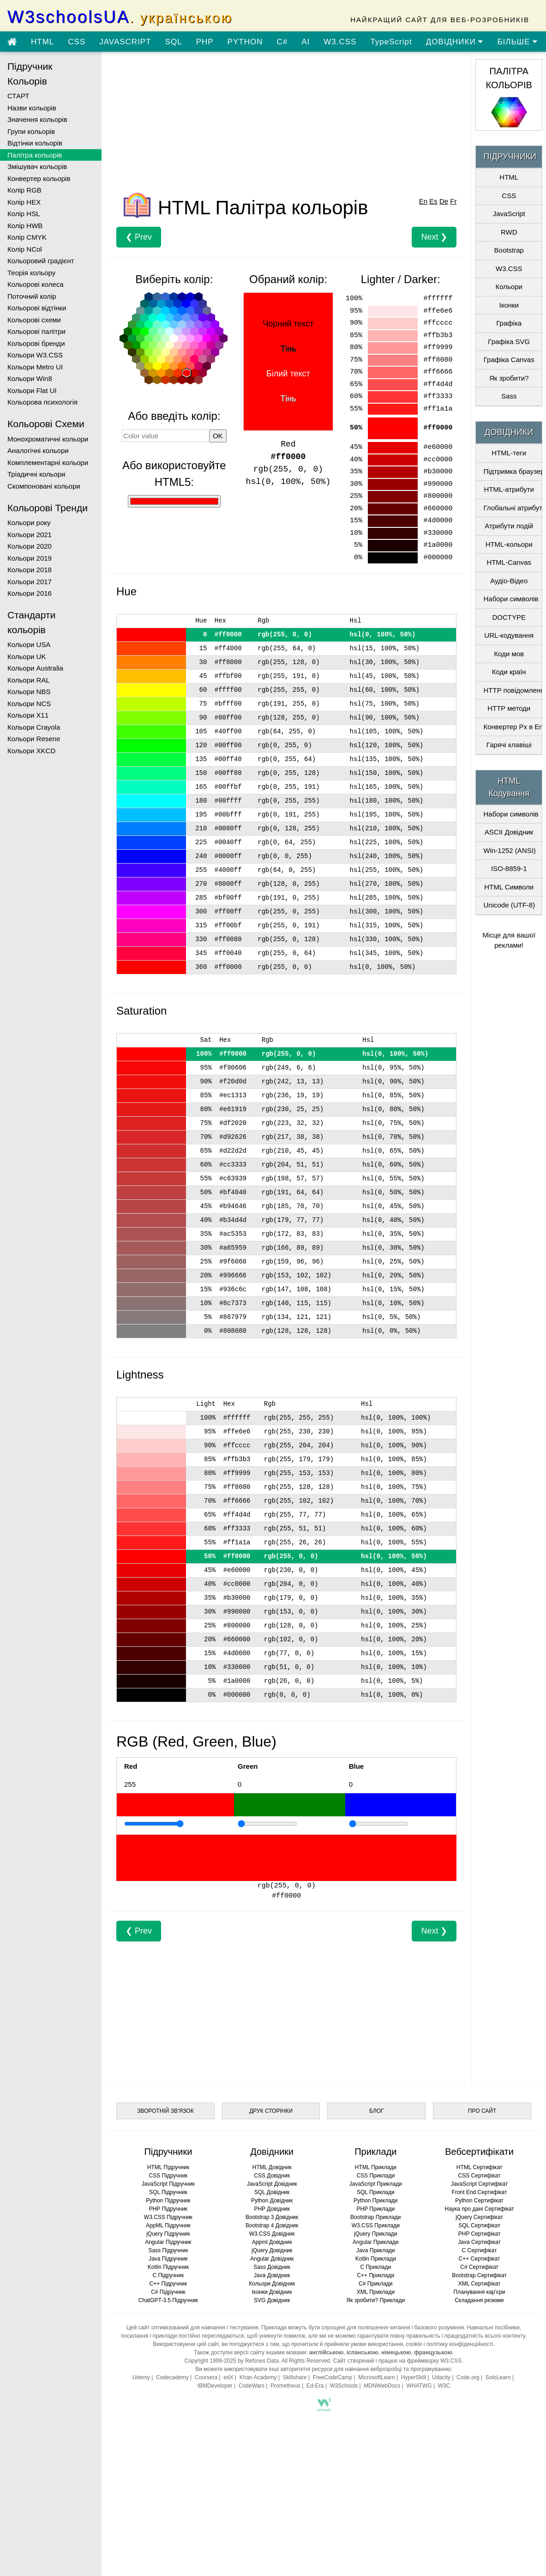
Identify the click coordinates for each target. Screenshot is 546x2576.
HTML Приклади (375, 2167)
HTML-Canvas (508, 562)
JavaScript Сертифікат (479, 2184)
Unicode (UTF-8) (509, 905)
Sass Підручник (168, 2250)
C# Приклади (375, 2283)
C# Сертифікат (479, 2267)
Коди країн (509, 672)
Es (433, 201)
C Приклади (375, 2267)
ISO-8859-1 (509, 868)
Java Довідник (272, 2275)
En (423, 201)
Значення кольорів (37, 119)
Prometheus (285, 2385)
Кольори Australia (35, 668)
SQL (173, 41)
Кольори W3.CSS (35, 355)
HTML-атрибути (509, 489)
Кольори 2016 (29, 593)
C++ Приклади (375, 2275)
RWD (509, 232)
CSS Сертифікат (479, 2175)
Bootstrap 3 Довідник (272, 2217)
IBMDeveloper (215, 2385)
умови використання (377, 2344)
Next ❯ (434, 237)
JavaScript (509, 214)
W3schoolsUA (120, 16)
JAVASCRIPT (125, 41)
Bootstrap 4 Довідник (272, 2225)
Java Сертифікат (479, 2242)
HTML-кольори (509, 544)
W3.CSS (340, 41)
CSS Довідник (272, 2175)
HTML (42, 41)
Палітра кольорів (34, 155)
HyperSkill (413, 2377)
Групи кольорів (31, 131)
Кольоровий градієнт (40, 261)
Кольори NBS (28, 691)
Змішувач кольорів (37, 166)
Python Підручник (168, 2200)
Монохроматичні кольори (47, 439)
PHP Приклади (376, 2209)
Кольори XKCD (31, 751)
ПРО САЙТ (482, 2111)
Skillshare (295, 2377)
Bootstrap (509, 250)
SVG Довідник (272, 2300)
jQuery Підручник (168, 2234)
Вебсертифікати (479, 2152)
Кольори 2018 (29, 570)
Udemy (141, 2377)
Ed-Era (315, 2385)
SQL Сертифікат (479, 2225)
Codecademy (172, 2377)
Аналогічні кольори (38, 450)
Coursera (206, 2377)
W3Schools (344, 2385)
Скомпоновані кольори (43, 486)
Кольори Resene (33, 739)
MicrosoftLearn (376, 2377)
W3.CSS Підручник (168, 2217)
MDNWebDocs (382, 2385)
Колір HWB (24, 226)
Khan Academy (258, 2377)
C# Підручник (168, 2292)
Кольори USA (28, 644)
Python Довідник (272, 2200)
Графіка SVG (509, 341)
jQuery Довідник (272, 2250)
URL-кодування (509, 635)
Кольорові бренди (36, 343)
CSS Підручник (168, 2175)
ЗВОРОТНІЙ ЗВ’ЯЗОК (165, 2111)
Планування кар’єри (479, 2292)
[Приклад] (154, 1823)
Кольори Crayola (33, 727)
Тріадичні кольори (36, 474)
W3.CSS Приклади (376, 2225)
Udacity (441, 2377)
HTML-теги (509, 453)
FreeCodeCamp (332, 2377)
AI (305, 41)
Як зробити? (509, 378)
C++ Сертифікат (479, 2259)
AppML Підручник (168, 2225)
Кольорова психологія (42, 402)
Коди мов (509, 654)
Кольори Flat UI (32, 390)
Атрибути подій (509, 526)
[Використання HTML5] (174, 501)
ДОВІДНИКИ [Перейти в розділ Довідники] (455, 41)
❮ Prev (139, 237)
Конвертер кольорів (38, 178)
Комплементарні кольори (47, 462)
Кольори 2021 (29, 534)
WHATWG (419, 2385)
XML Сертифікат (479, 2283)
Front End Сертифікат (479, 2192)
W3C (444, 2385)
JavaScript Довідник (272, 2184)
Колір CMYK (27, 237)
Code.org (467, 2377)
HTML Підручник (168, 2167)
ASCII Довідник (509, 832)
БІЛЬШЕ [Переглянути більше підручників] (517, 41)
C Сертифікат (479, 2250)
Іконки (508, 305)
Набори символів (510, 599)
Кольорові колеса (35, 284)
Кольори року (28, 522)
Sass (508, 396)
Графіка (509, 323)
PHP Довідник (271, 2209)
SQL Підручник (168, 2192)
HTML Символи (509, 887)
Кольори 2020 (29, 546)
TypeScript (391, 41)
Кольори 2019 (29, 558)
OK (218, 436)
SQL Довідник (271, 2192)
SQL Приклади (376, 2192)
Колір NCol (24, 249)
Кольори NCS (29, 703)
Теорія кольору (31, 273)
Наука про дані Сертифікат (479, 2209)
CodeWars (251, 2385)
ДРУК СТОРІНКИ (271, 2111)
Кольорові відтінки (36, 308)
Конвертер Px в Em (512, 727)
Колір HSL (23, 214)
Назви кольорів (31, 108)
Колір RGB (24, 190)
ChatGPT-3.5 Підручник (168, 2300)
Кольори (509, 286)
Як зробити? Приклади (376, 2300)
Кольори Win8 (29, 378)
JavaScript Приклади (375, 2184)
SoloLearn (498, 2377)
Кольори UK (26, 656)
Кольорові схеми (34, 320)
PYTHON (245, 41)
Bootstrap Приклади (375, 2217)
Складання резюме (479, 2300)
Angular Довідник (272, 2259)
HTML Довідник (272, 2167)
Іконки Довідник (272, 2292)
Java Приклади (375, 2250)
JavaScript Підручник (168, 2184)
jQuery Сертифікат (479, 2217)
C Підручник (168, 2275)
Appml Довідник (272, 2242)
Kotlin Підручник (168, 2267)
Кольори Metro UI (35, 367)
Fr (453, 201)
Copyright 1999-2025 (210, 2361)
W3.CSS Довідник (272, 2234)
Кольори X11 (27, 715)
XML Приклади (376, 2292)
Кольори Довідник (272, 2283)
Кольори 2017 (29, 582)
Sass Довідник (271, 2267)
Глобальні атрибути (512, 508)
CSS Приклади (375, 2175)
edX (228, 2377)
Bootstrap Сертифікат (479, 2275)
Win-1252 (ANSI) (509, 850)
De (443, 201)
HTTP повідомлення (512, 690)
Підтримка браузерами (512, 471)
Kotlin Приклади (375, 2259)
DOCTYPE (509, 617)
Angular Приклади (375, 2242)
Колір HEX (24, 202)
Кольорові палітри (36, 331)
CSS (76, 41)
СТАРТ (18, 96)
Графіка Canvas (509, 359)
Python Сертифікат (479, 2200)
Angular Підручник (168, 2242)
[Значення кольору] (165, 435)
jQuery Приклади (375, 2234)
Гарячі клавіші (509, 745)
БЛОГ (376, 2111)
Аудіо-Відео (509, 581)
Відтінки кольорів (34, 143)
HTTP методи (508, 708)
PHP (205, 41)
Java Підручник (168, 2259)
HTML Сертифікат (479, 2167)
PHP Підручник (168, 2209)
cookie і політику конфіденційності (449, 2344)
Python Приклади (375, 2200)
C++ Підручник (168, 2283)
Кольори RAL (28, 680)
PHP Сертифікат (479, 2234)
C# (282, 41)
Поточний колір (31, 296)
